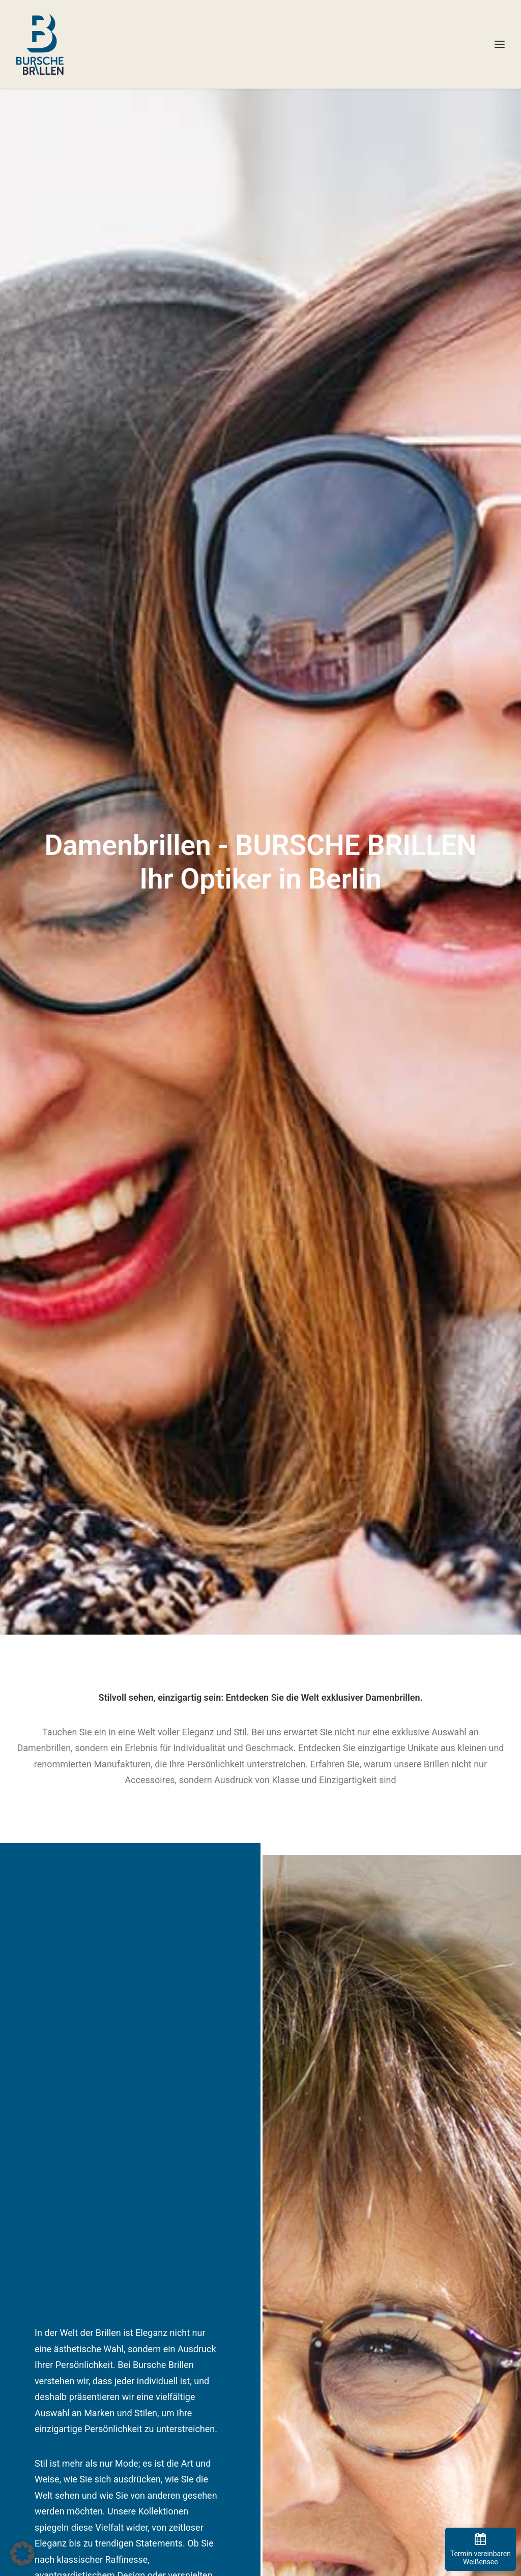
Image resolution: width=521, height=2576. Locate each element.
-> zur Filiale (36, 2392)
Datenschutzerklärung (307, 2352)
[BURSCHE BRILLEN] (40, 44)
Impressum (289, 2339)
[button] (22, 2553)
